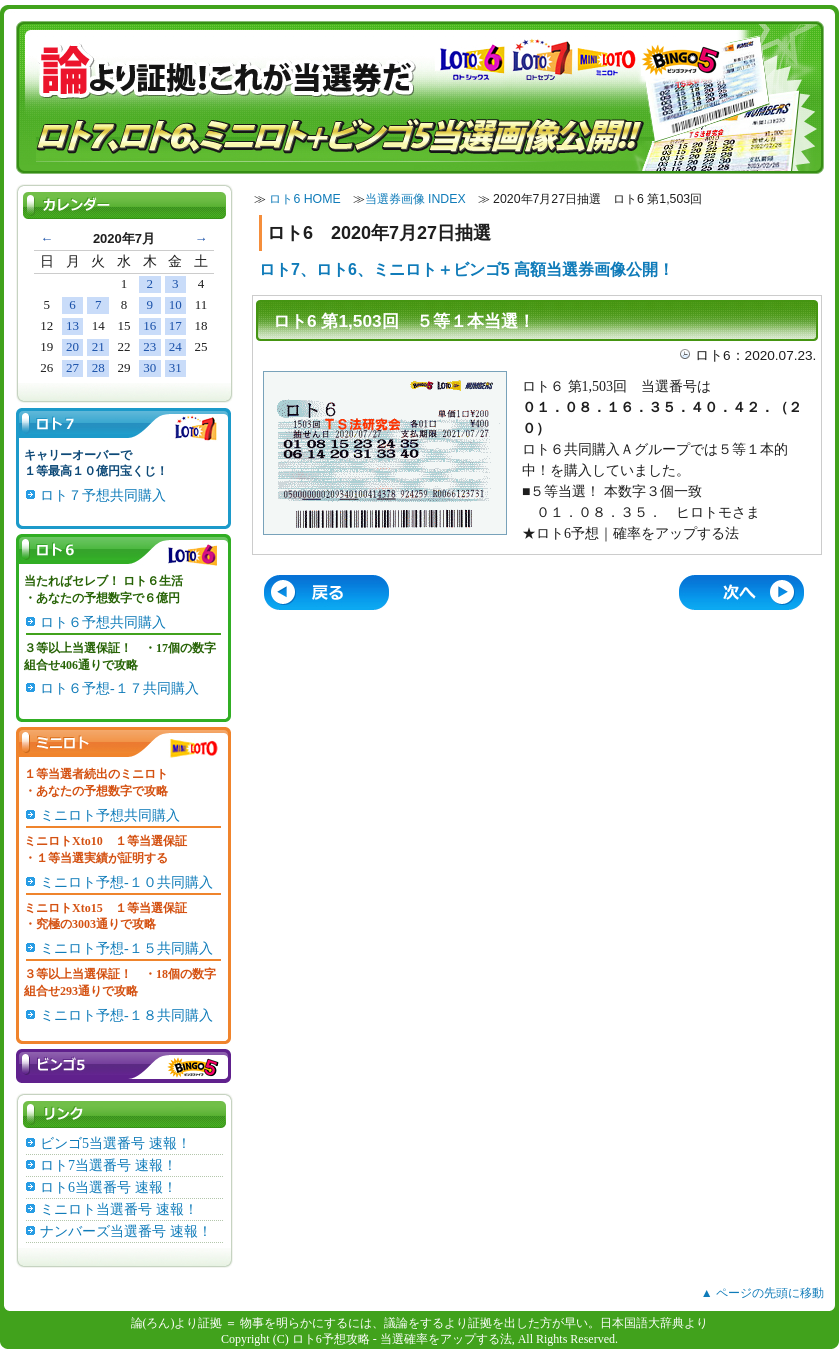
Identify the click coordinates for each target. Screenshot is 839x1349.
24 (175, 346)
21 (98, 346)
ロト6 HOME (304, 199)
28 (98, 367)
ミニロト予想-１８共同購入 (126, 1015)
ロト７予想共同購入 (103, 495)
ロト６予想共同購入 (103, 622)
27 (72, 367)
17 (175, 325)
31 (175, 367)
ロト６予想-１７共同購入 (119, 688)
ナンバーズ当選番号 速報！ (126, 1231)
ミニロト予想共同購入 (110, 815)
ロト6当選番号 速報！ (108, 1187)
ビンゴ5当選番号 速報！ (115, 1143)
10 (175, 304)
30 (149, 367)
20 (72, 346)
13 (72, 325)
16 (149, 325)
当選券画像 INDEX (415, 199)
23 (149, 346)
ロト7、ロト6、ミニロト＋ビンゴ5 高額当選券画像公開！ (466, 269)
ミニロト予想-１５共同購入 (126, 948)
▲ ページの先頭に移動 (762, 1293)
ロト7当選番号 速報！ (108, 1165)
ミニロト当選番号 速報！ (119, 1209)
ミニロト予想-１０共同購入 (126, 882)
